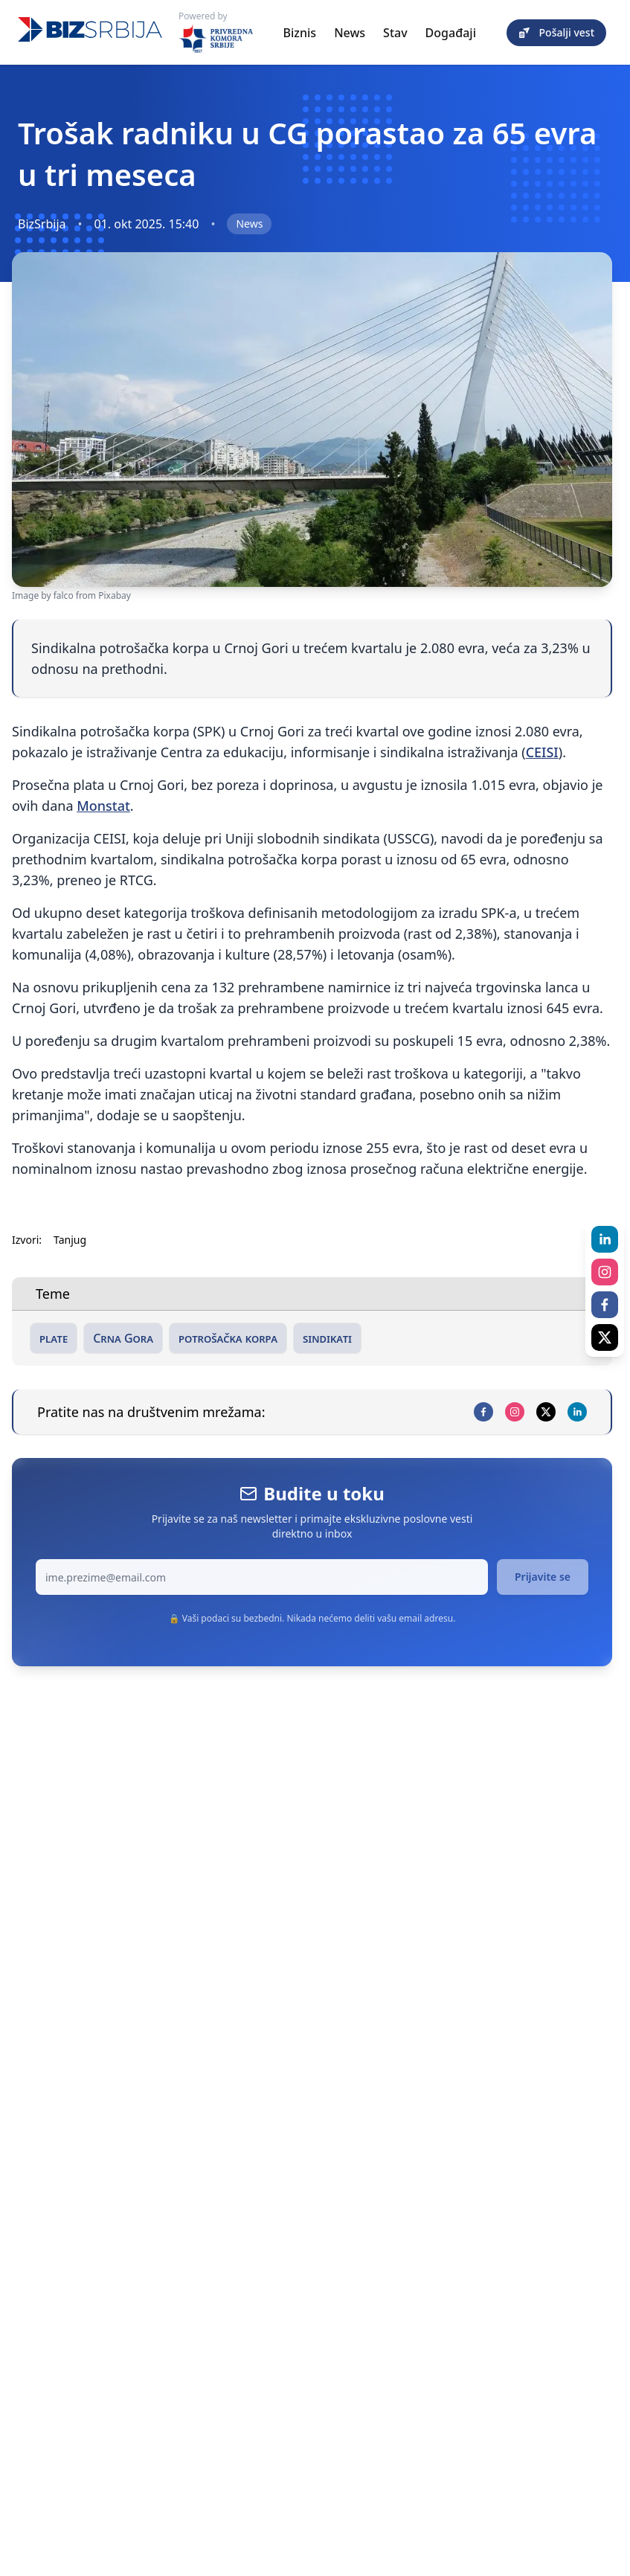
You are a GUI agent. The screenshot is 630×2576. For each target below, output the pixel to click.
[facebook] (483, 1412)
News (349, 33)
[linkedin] (577, 1412)
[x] (546, 1412)
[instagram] (514, 1412)
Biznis (300, 33)
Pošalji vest (556, 32)
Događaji (450, 33)
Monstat (103, 806)
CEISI (542, 752)
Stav (395, 33)
